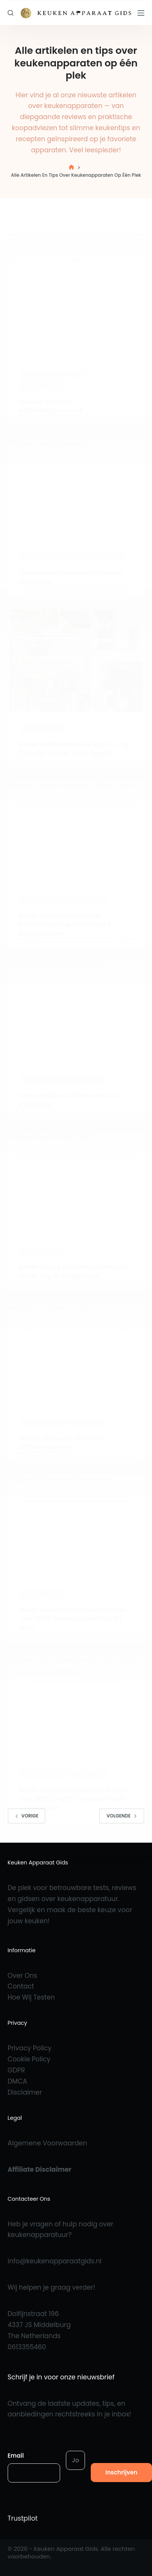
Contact (21, 1986)
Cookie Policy (29, 2059)
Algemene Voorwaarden (47, 2143)
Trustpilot (23, 2518)
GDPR (16, 2070)
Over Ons (22, 1975)
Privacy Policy (30, 2048)
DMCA (17, 2081)
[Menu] (140, 13)
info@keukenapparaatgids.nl (54, 2261)
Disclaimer (25, 2092)
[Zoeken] (10, 13)
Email (16, 2456)
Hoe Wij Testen (31, 1997)
